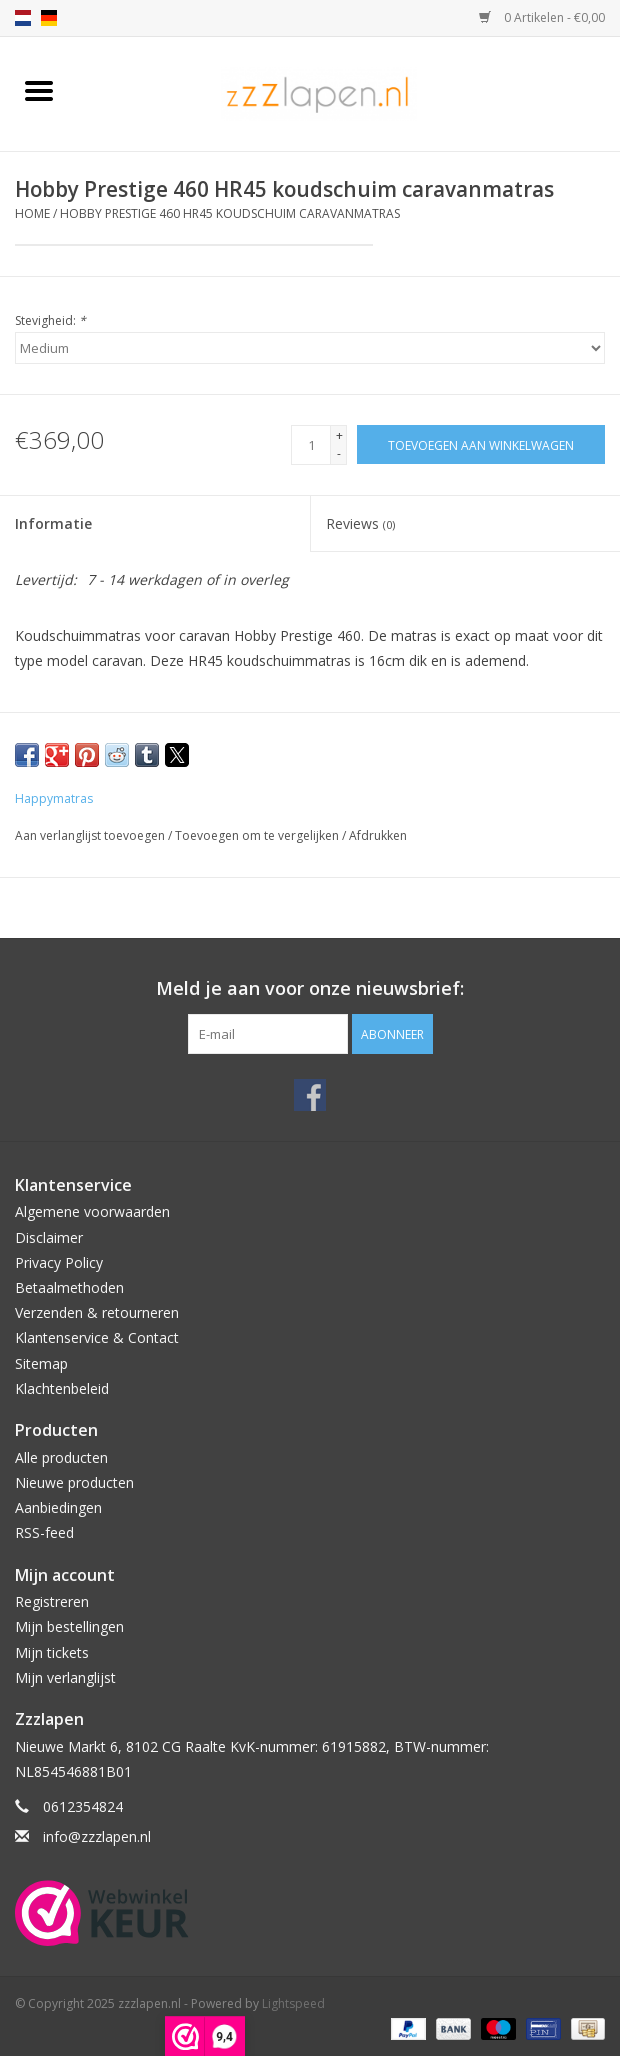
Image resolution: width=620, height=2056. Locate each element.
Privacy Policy (59, 1262)
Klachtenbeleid (62, 1388)
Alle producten (61, 1457)
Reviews (360, 523)
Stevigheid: (50, 320)
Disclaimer (49, 1237)
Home (32, 213)
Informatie (53, 523)
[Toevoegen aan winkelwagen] (481, 444)
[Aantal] (311, 445)
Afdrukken (378, 835)
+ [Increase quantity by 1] (339, 435)
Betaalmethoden (69, 1287)
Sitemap (41, 1363)
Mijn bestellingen (69, 1626)
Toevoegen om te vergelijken (258, 835)
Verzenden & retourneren (97, 1312)
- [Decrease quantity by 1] (339, 453)
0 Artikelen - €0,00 (542, 17)
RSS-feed (44, 1532)
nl (23, 18)
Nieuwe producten (74, 1482)
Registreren (52, 1601)
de (49, 18)
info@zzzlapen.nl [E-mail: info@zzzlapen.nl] (97, 1836)
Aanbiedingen (58, 1507)
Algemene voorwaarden (92, 1211)
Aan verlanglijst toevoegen (91, 835)
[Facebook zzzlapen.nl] (310, 1095)
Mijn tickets (52, 1652)
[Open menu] (39, 90)
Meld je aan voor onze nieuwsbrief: (310, 988)
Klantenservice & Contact (97, 1337)
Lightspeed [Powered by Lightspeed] (293, 2003)
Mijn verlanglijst (65, 1677)
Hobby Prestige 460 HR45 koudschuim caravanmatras (230, 213)
